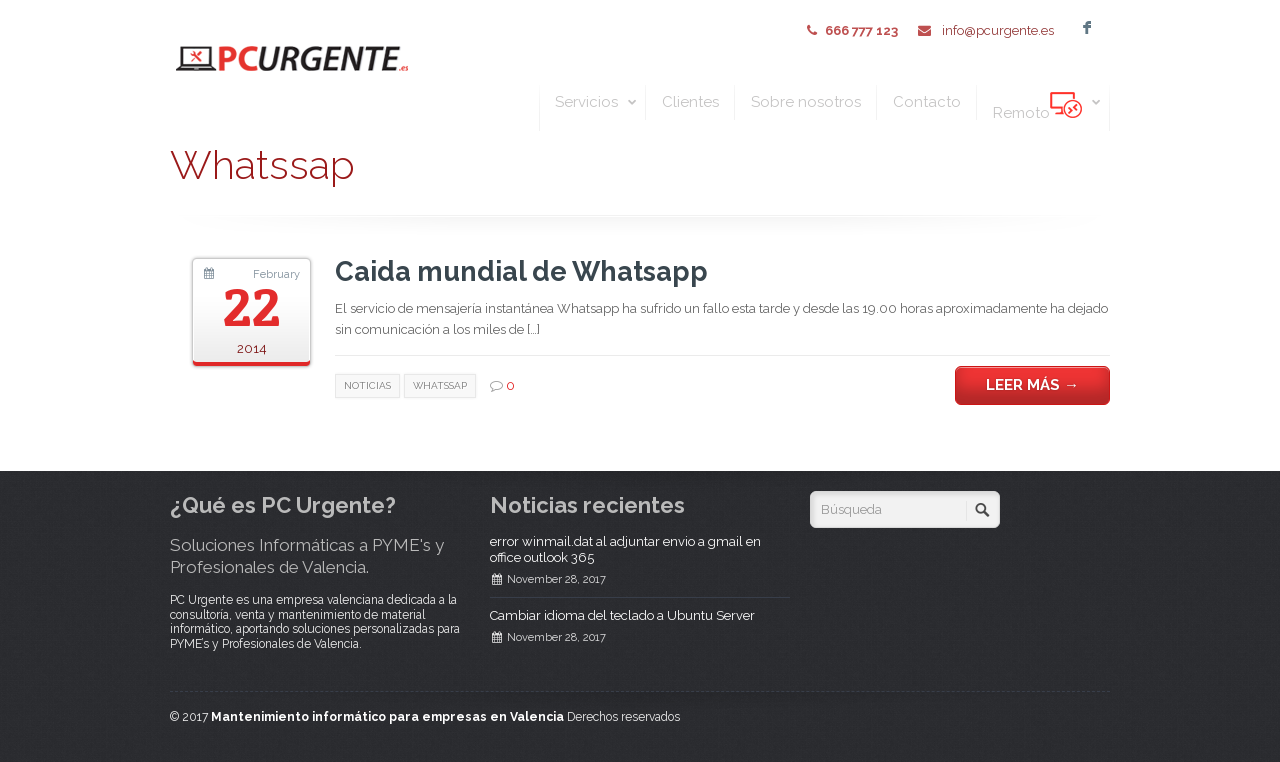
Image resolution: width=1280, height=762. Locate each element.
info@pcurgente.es (996, 30)
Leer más (1032, 385)
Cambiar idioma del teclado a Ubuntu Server (622, 615)
